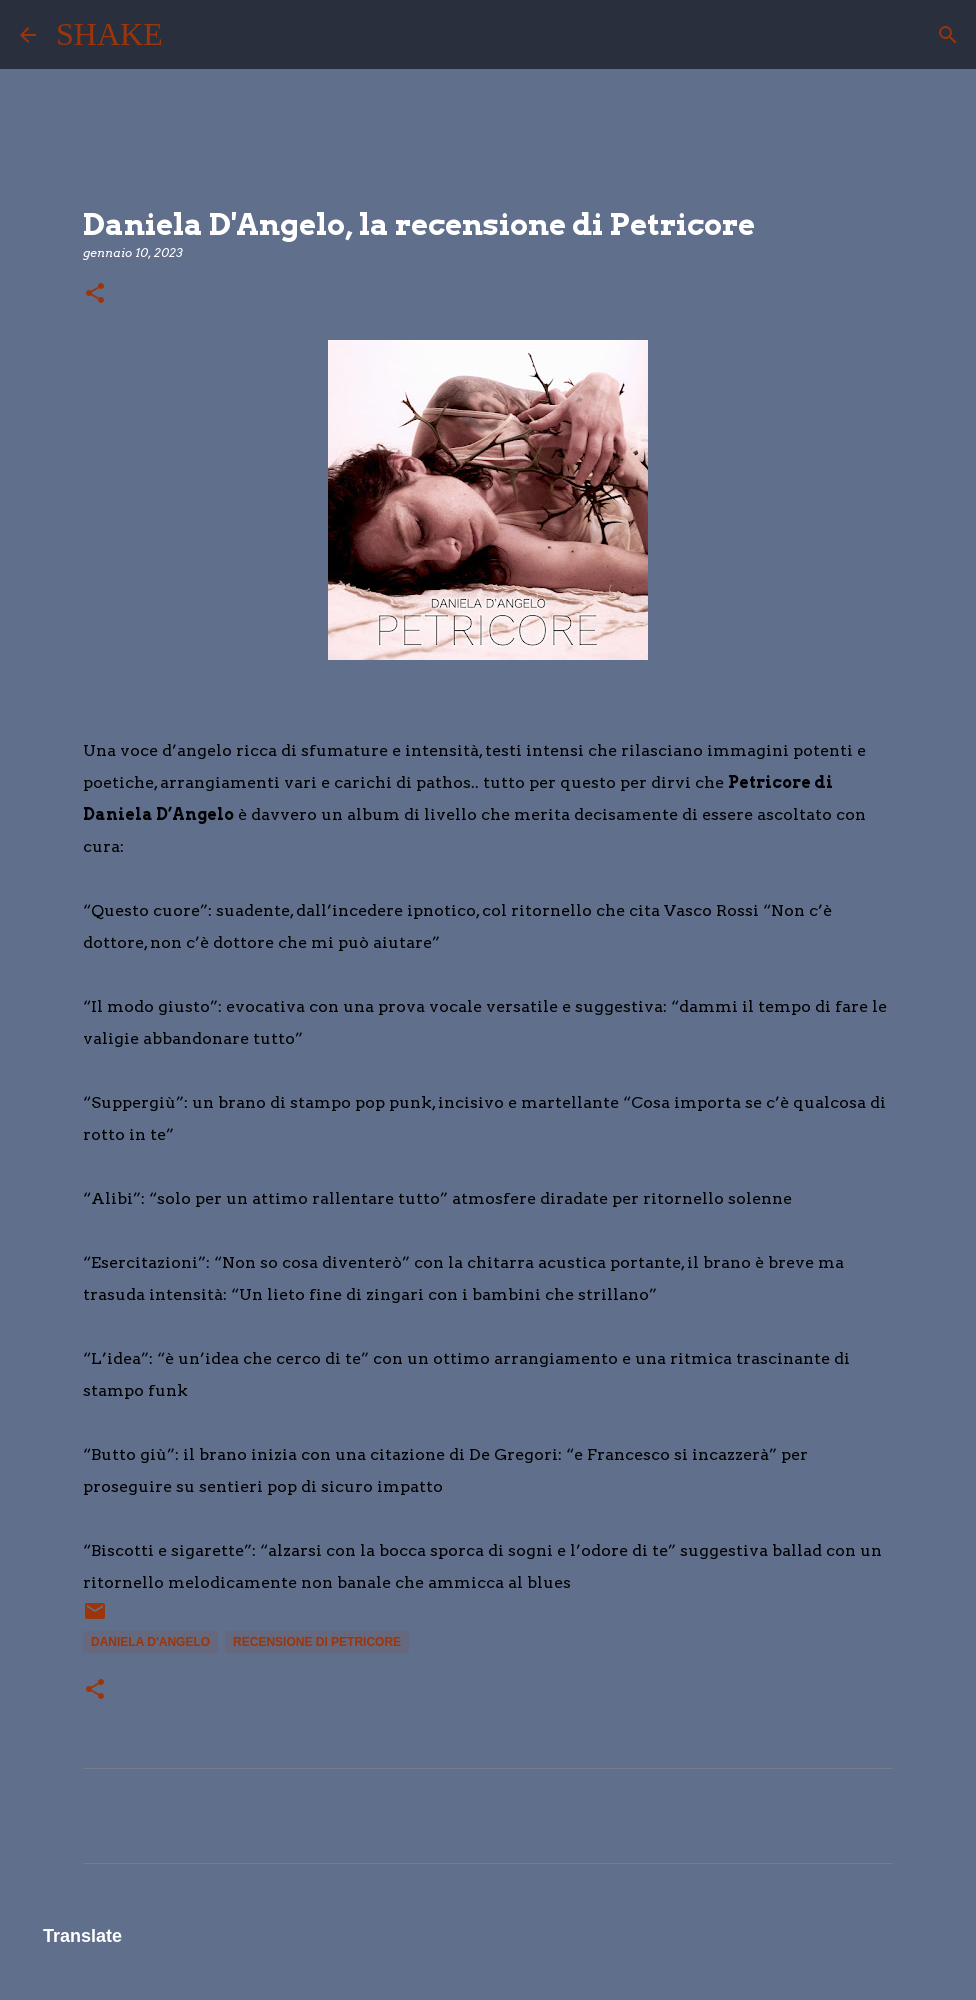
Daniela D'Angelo (150, 1642)
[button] (95, 294)
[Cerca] (191, 35)
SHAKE (109, 34)
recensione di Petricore (317, 1642)
